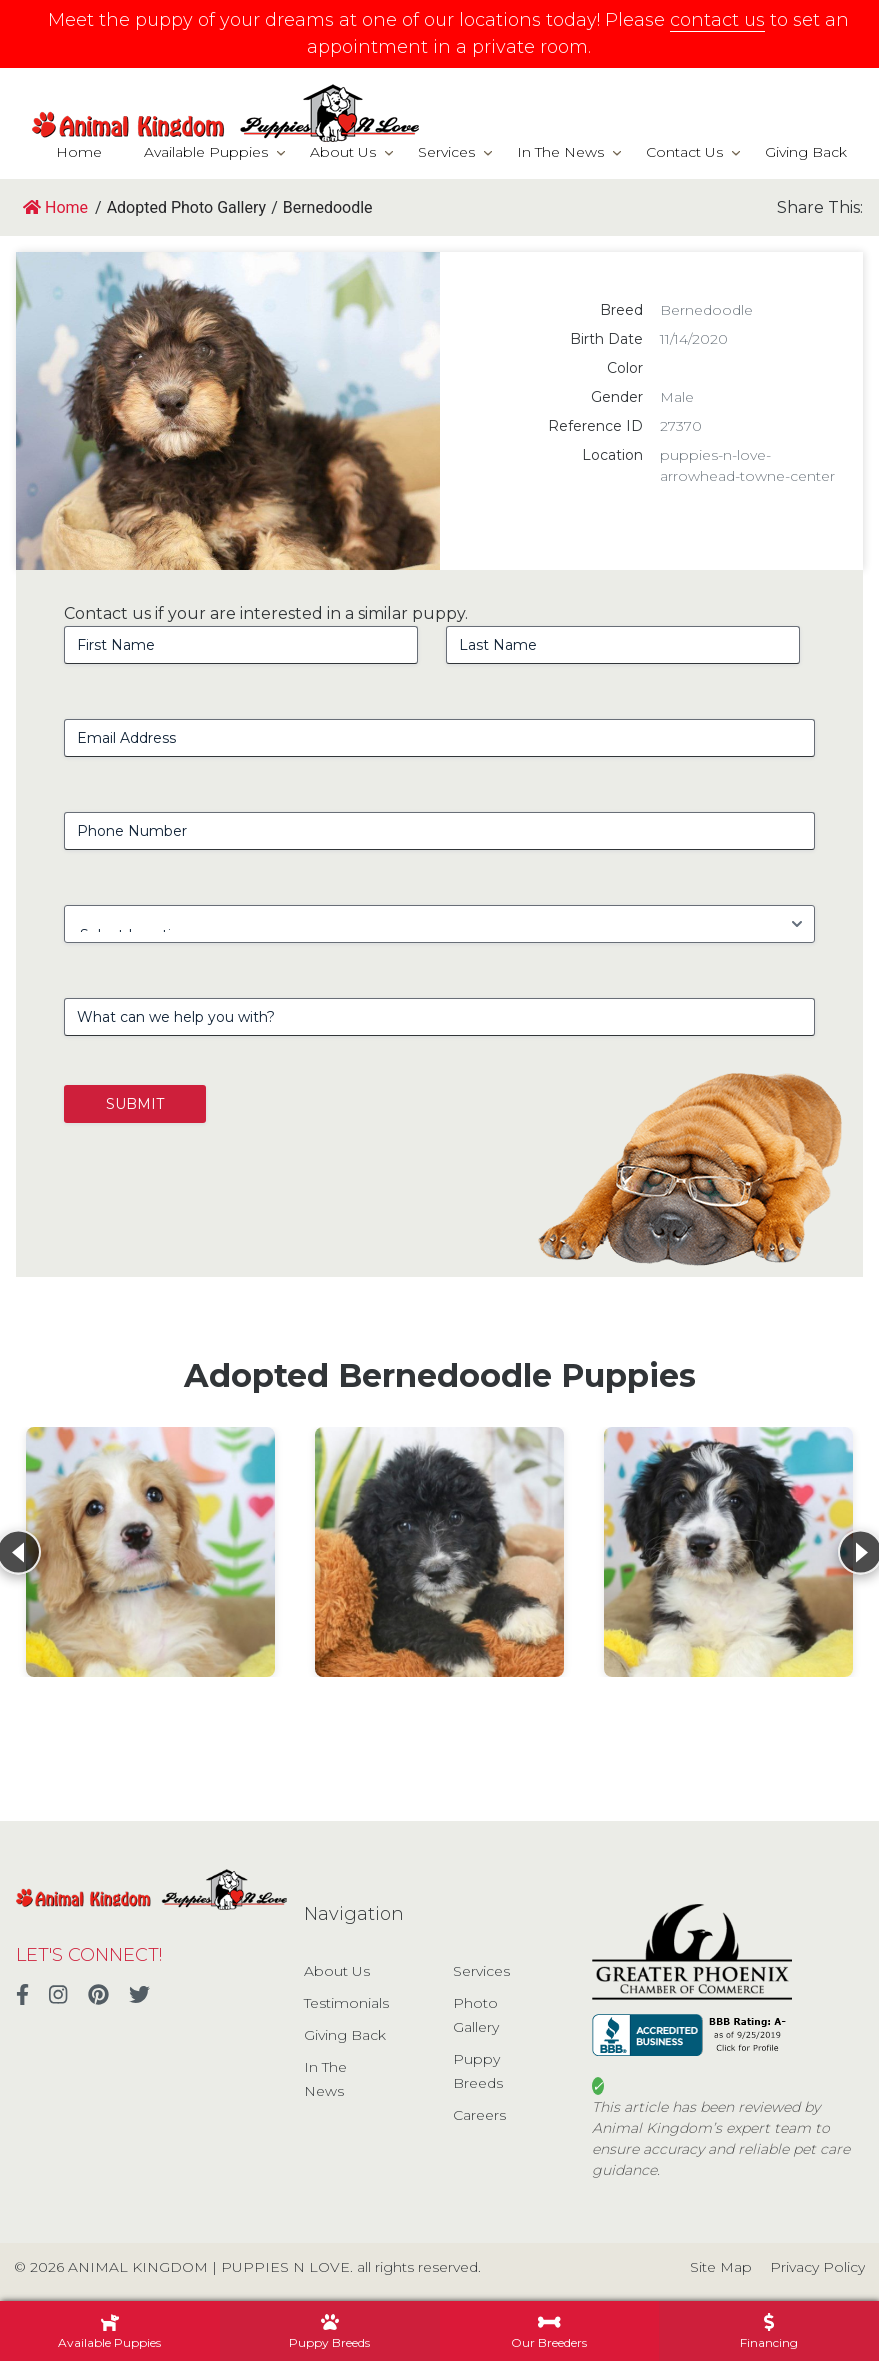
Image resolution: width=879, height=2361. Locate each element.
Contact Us (684, 152)
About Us (343, 152)
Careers (479, 2115)
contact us (717, 20)
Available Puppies (206, 152)
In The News (560, 152)
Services (446, 152)
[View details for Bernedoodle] (150, 1552)
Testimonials (346, 2003)
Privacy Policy (817, 2267)
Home (79, 152)
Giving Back (806, 152)
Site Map (721, 2267)
